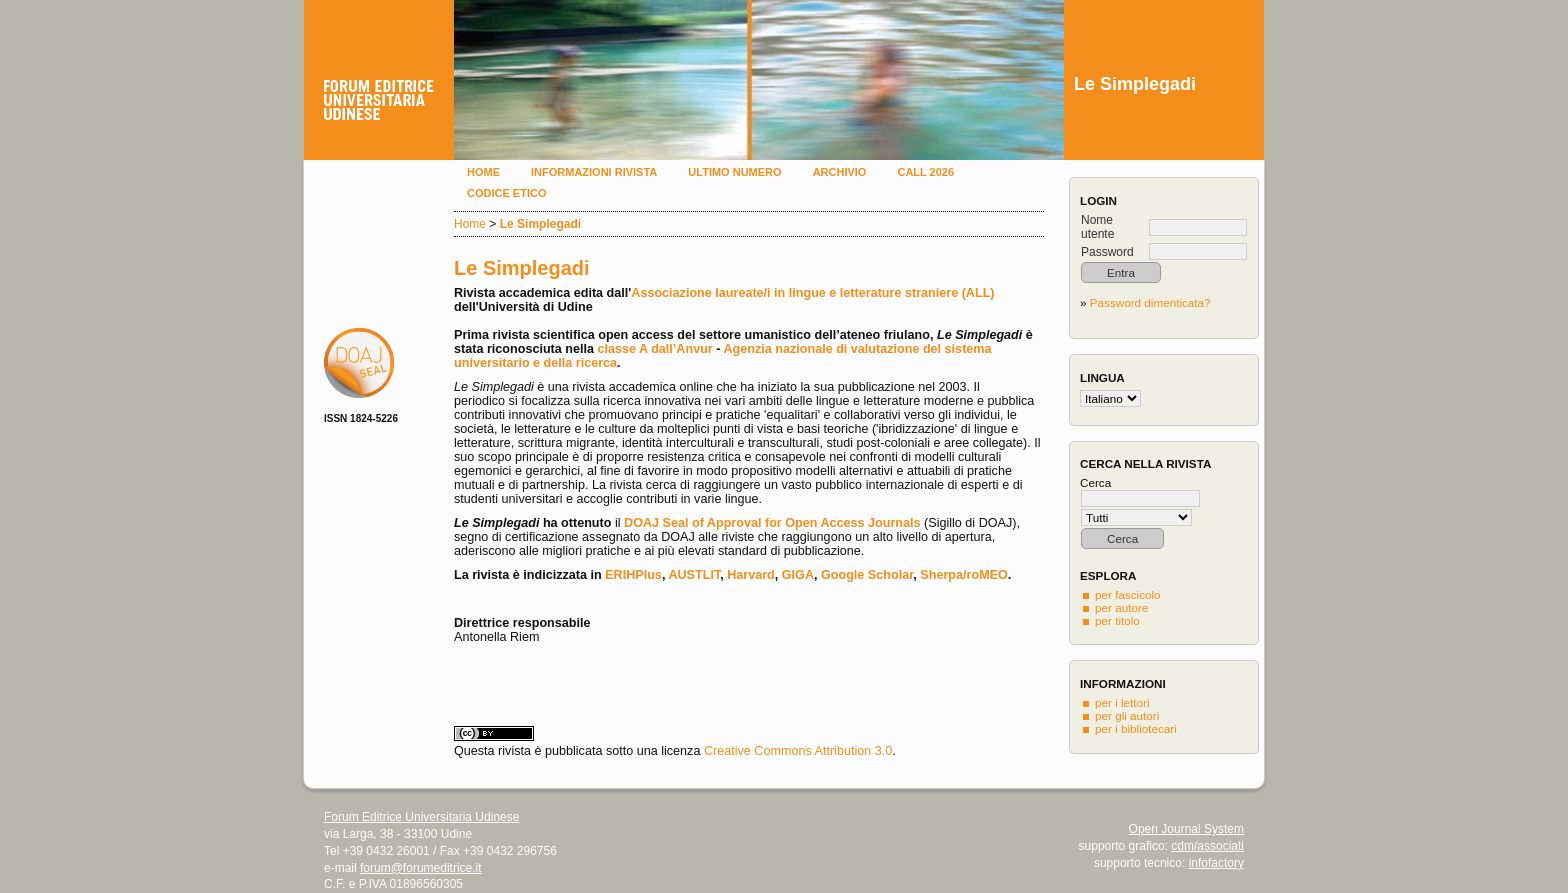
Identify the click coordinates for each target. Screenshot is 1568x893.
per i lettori (1122, 702)
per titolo (1117, 620)
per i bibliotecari (1136, 728)
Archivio (840, 172)
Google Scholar (867, 575)
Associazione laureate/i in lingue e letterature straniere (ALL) (812, 293)
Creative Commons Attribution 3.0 (798, 751)
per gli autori (1127, 715)
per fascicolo (1128, 594)
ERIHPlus (633, 575)
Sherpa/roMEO (963, 575)
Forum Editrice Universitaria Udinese (421, 817)
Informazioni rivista (594, 172)
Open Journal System (1186, 829)
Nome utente (1097, 227)
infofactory (1216, 863)
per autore (1121, 607)
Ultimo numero (734, 172)
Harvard (751, 575)
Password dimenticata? (1150, 302)
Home (483, 172)
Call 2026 (925, 172)
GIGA (798, 575)
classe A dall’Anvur (654, 349)
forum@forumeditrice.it (421, 868)
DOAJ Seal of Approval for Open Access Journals (772, 523)
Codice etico (506, 193)
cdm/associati (1207, 846)
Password (1107, 252)
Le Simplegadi (540, 224)
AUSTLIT (694, 575)
